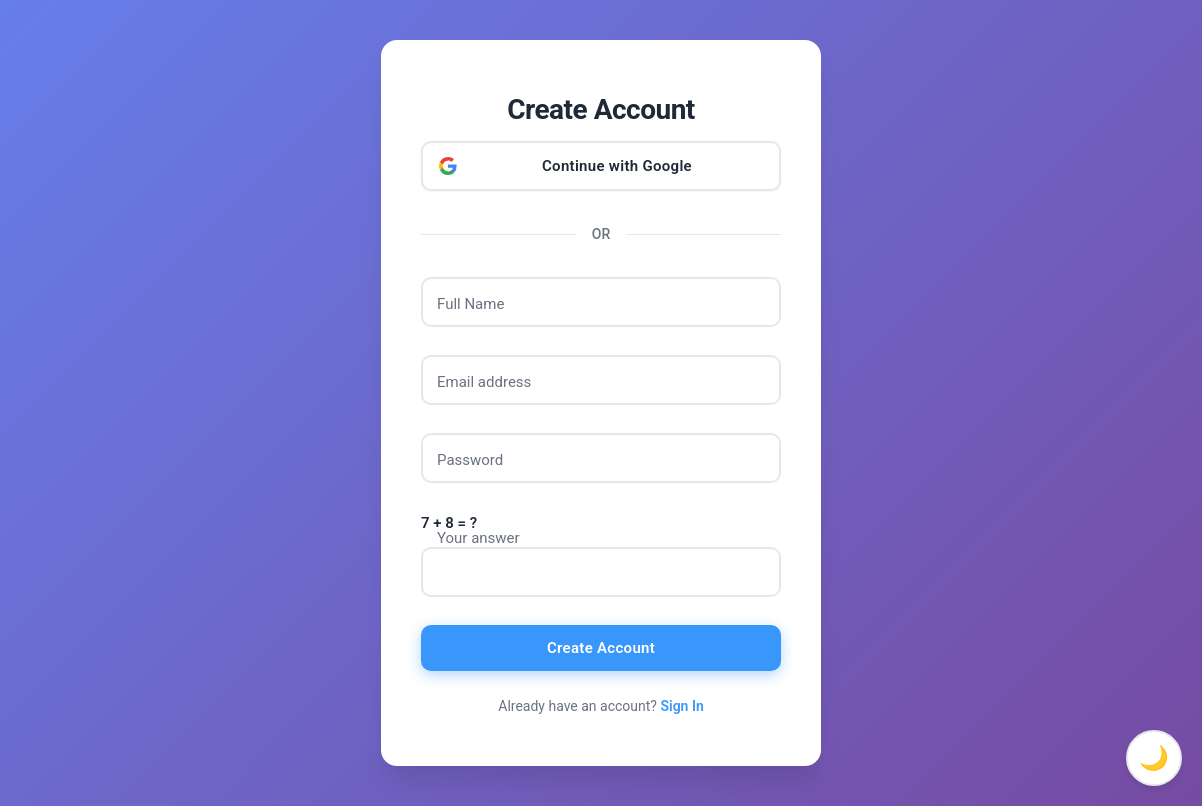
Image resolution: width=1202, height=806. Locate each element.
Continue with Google (617, 166)
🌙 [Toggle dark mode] (1154, 758)
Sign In (681, 706)
